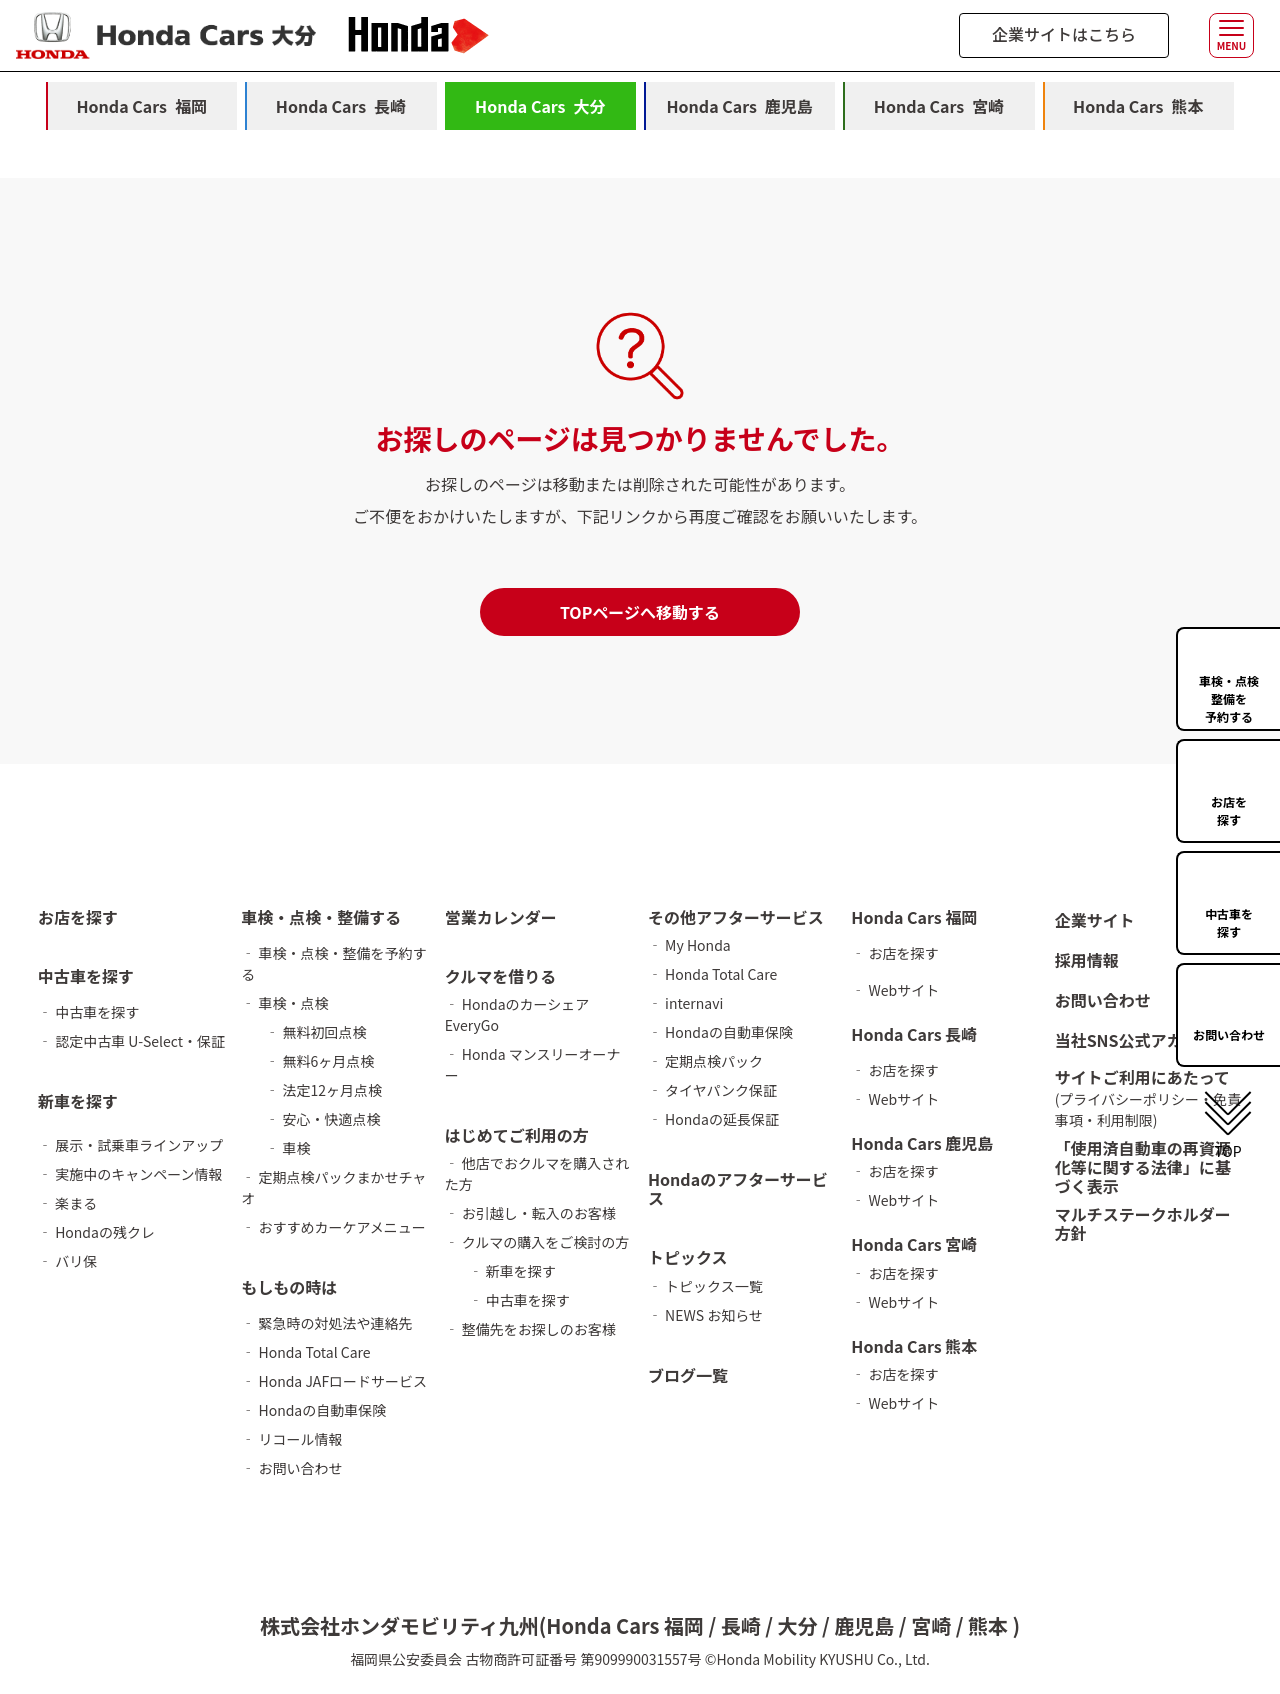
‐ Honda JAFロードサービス (334, 1381)
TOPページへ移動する (640, 612)
